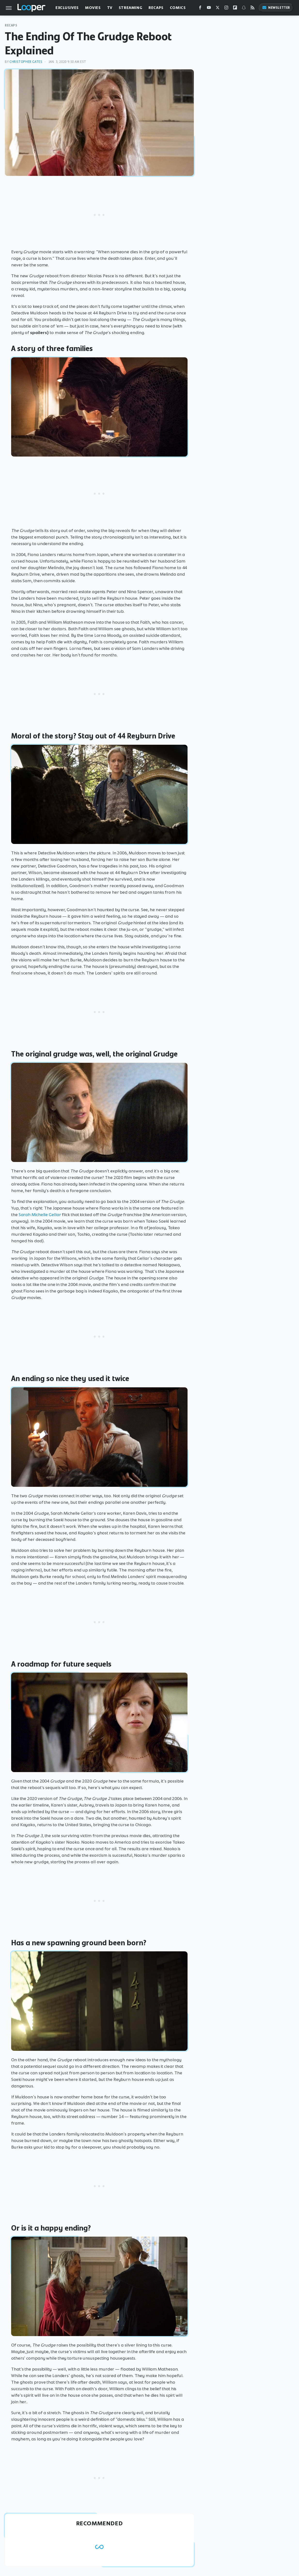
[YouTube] (208, 8)
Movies (93, 7)
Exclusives (67, 7)
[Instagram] (226, 8)
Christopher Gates (25, 62)
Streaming (130, 7)
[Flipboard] (235, 8)
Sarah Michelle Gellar (40, 1215)
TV (109, 7)
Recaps (156, 7)
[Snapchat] (243, 8)
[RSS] (252, 8)
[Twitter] (217, 8)
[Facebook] (200, 8)
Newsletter (276, 8)
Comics (178, 7)
